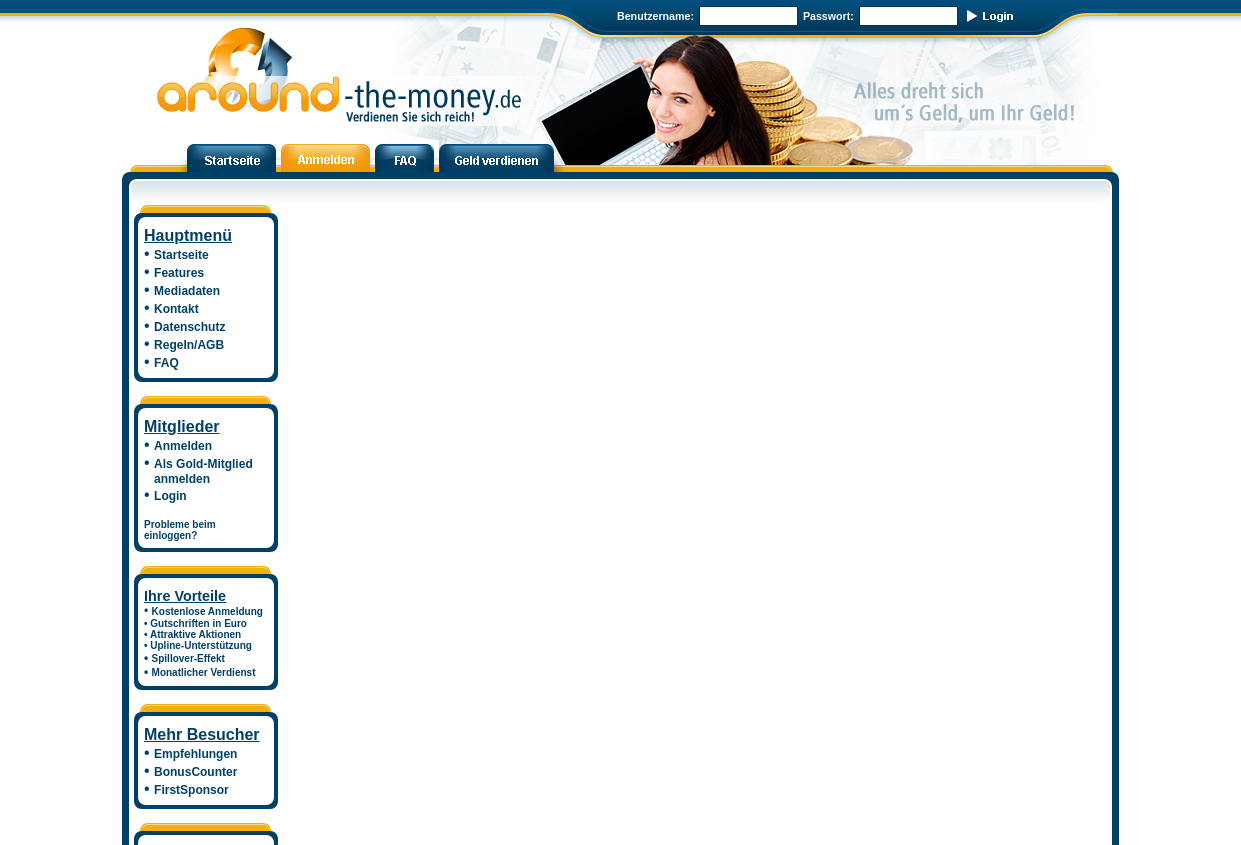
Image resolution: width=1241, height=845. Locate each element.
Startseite (181, 255)
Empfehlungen (195, 754)
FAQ (166, 363)
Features (179, 273)
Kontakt (176, 309)
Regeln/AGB (189, 345)
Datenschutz (189, 327)
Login (170, 496)
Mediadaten (187, 291)
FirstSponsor (191, 790)
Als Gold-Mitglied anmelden (198, 471)
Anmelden (183, 446)
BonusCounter (195, 772)
